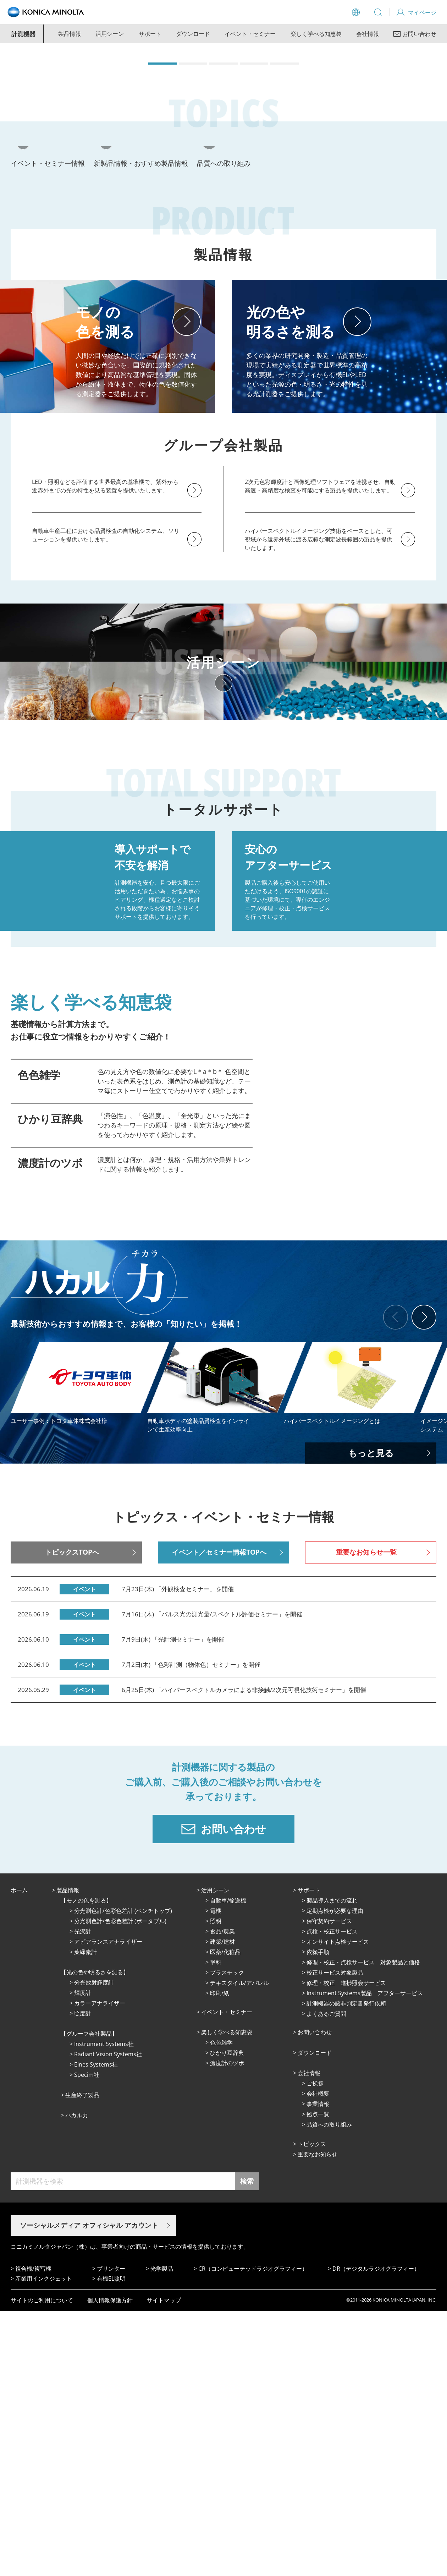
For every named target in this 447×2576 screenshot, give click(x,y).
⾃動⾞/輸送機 (228, 2166)
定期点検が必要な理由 (335, 2176)
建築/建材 (222, 2207)
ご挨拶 (315, 2348)
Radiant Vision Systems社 (108, 2319)
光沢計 (82, 2196)
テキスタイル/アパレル (239, 2248)
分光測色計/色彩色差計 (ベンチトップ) (123, 2176)
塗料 (215, 2227)
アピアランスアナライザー (108, 2207)
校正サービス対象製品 (335, 2238)
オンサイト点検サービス (338, 2207)
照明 (215, 2186)
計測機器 (23, 34)
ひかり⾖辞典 (227, 2318)
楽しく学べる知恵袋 (316, 34)
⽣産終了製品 (82, 2360)
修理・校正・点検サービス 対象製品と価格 (363, 2227)
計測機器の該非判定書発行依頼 (346, 2268)
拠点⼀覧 (318, 2379)
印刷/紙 (219, 2258)
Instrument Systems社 (104, 2309)
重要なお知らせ (317, 2419)
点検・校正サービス (332, 2196)
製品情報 (69, 34)
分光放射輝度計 (94, 2248)
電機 (215, 2176)
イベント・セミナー (250, 34)
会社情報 (367, 34)
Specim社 (86, 2340)
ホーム (19, 2155)
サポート (150, 34)
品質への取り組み (329, 2390)
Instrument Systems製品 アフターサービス (365, 2258)
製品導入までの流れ (332, 2166)
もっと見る (371, 1718)
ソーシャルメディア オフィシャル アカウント (89, 2490)
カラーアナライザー (99, 2268)
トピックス (312, 2409)
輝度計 (82, 2258)
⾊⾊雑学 (221, 2308)
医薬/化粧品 (225, 2217)
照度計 (82, 2278)
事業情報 (318, 2369)
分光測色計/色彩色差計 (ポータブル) (120, 2186)
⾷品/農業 (222, 2196)
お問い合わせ (315, 2297)
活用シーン (109, 34)
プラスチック (227, 2238)
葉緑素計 (85, 2217)
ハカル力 (76, 2380)
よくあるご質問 (326, 2279)
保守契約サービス (329, 2186)
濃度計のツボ (227, 2328)
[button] (162, 189)
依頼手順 (318, 2217)
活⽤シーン (215, 2155)
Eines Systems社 (96, 2330)
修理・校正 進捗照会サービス (346, 2248)
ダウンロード (193, 34)
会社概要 (318, 2359)
